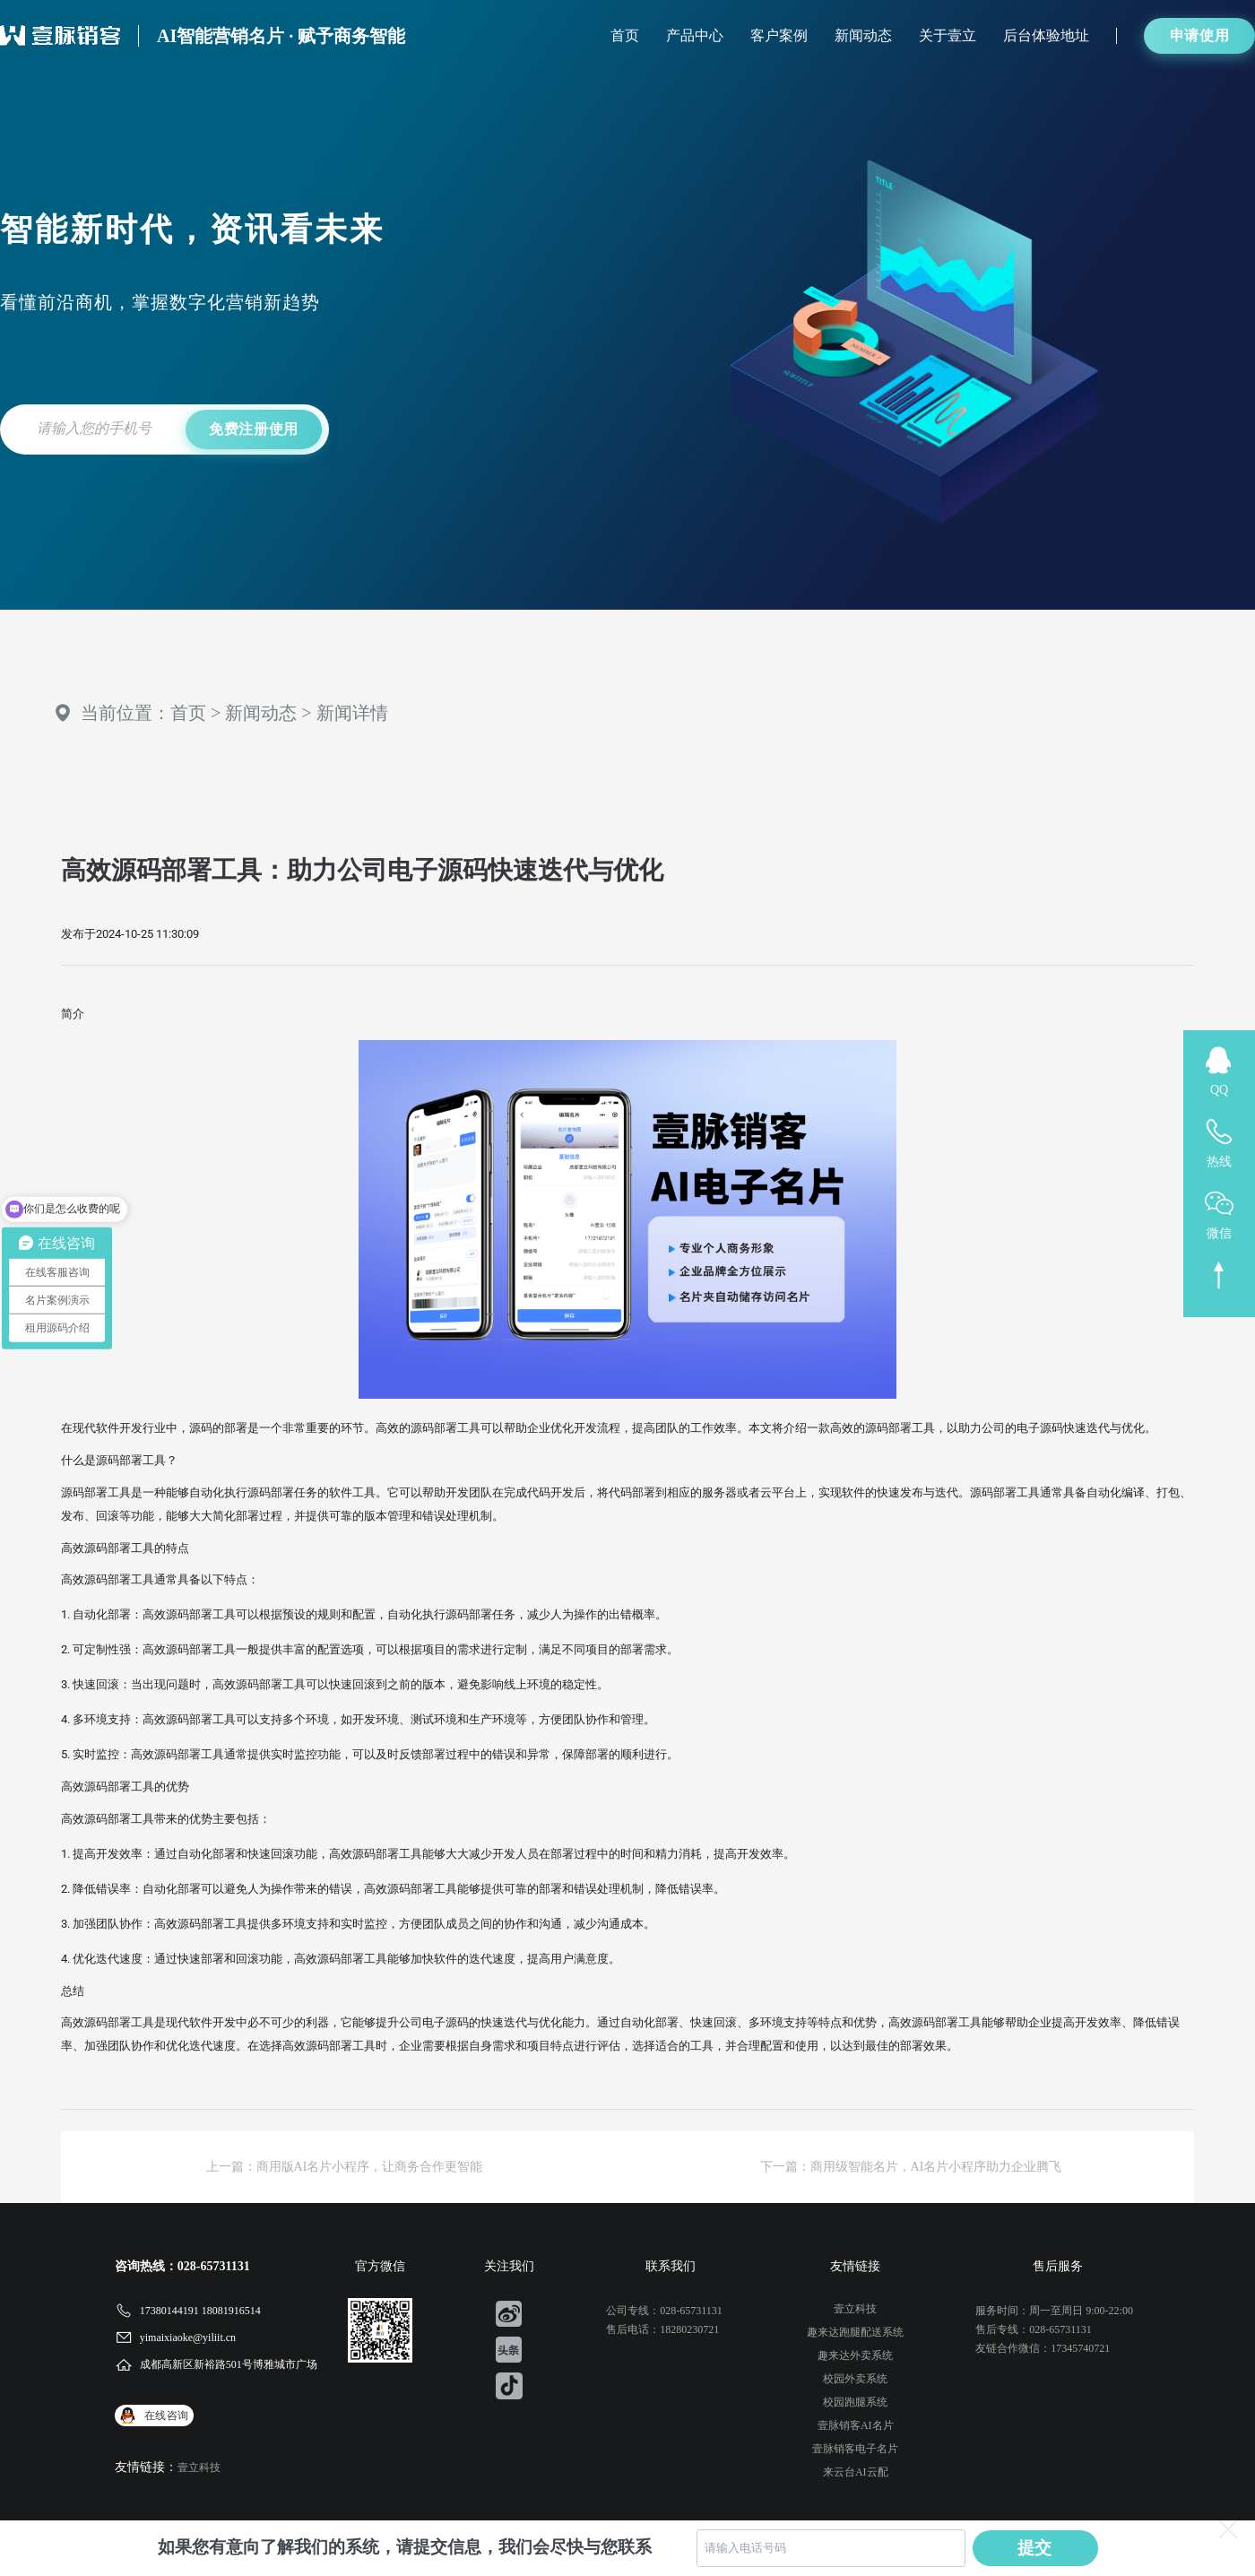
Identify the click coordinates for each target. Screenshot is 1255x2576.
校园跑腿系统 (855, 2402)
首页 (624, 35)
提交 (1035, 2547)
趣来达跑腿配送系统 (855, 2332)
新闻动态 (863, 35)
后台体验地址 (1046, 35)
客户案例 (779, 35)
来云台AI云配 (855, 2472)
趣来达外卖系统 (855, 2355)
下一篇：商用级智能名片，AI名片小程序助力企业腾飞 (911, 2166)
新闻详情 (352, 713)
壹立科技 (199, 2467)
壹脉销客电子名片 (855, 2448)
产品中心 (694, 35)
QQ (1219, 1090)
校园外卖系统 (855, 2378)
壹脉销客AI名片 (856, 2425)
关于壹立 (947, 35)
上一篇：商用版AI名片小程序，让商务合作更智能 (344, 2166)
